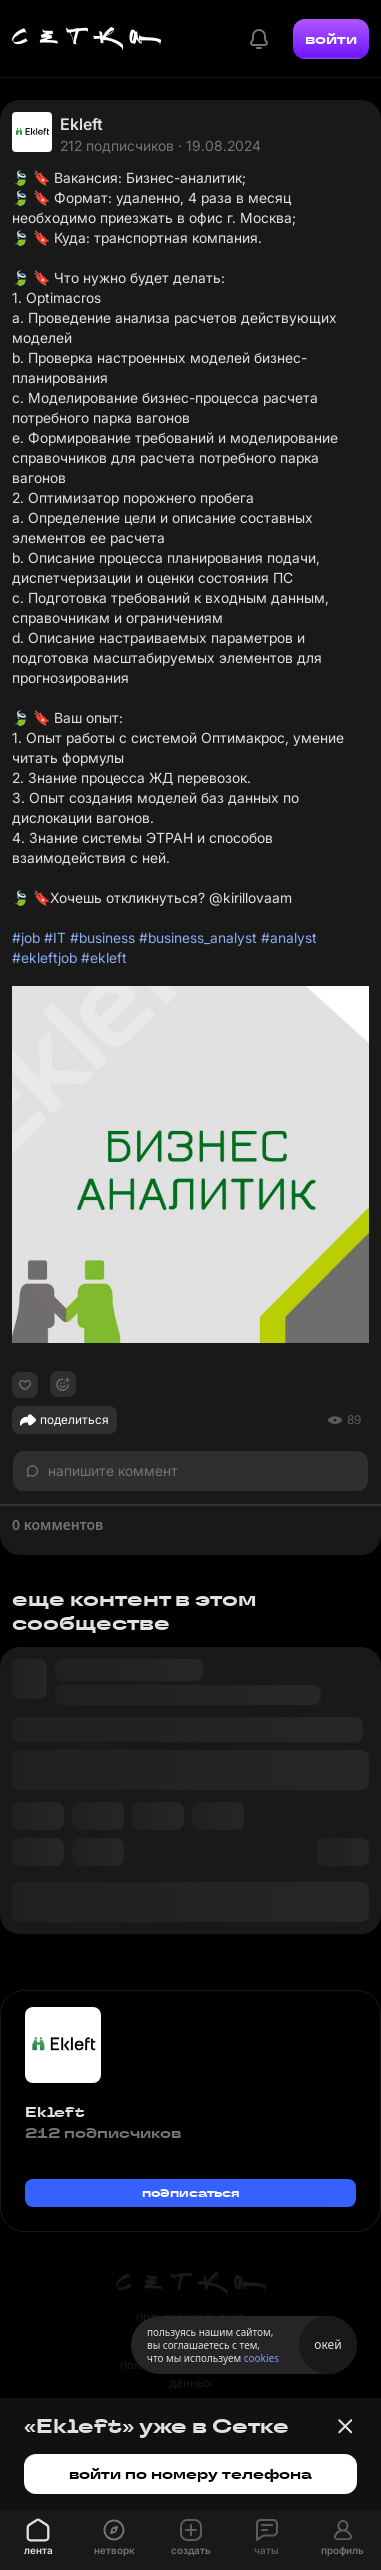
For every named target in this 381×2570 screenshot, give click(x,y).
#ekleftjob (44, 957)
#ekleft (104, 957)
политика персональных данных (191, 2373)
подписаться (191, 2192)
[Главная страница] (87, 39)
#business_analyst (198, 937)
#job (26, 937)
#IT (55, 937)
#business (102, 937)
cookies (261, 2358)
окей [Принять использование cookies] (327, 2344)
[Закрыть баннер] (345, 2426)
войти (331, 39)
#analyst (289, 937)
